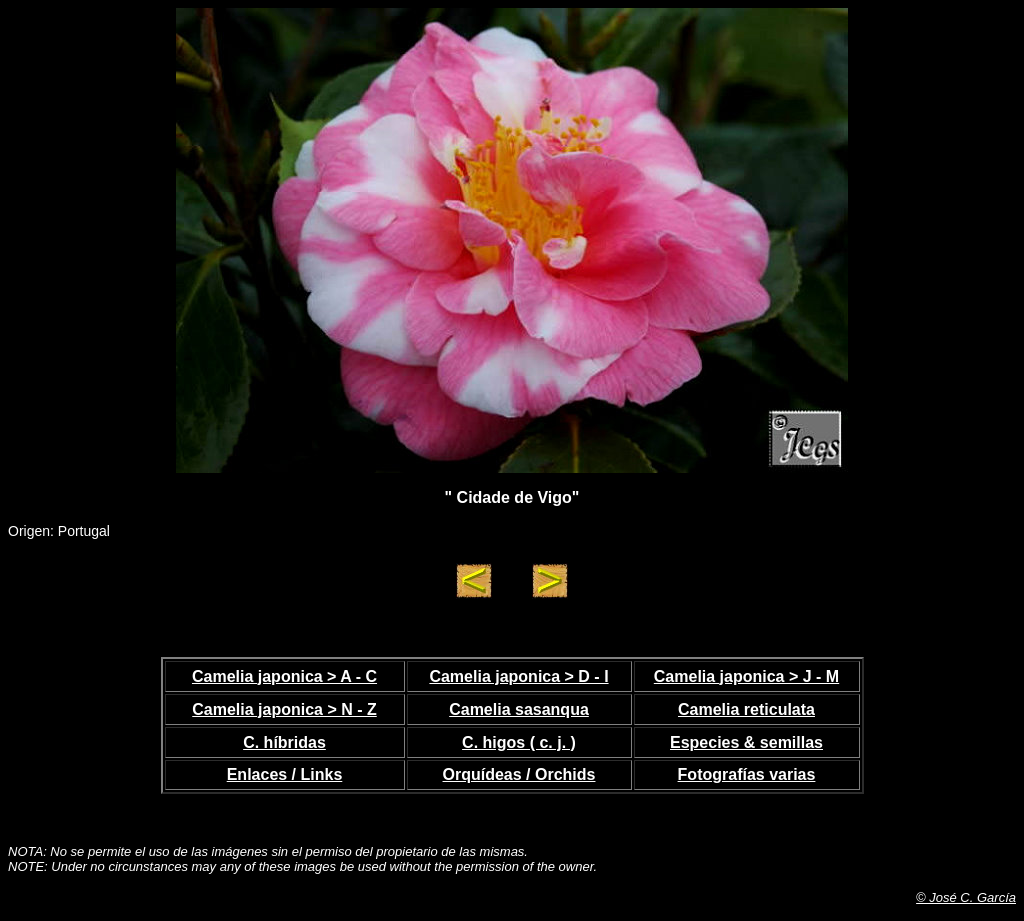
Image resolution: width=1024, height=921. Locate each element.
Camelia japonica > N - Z (284, 709)
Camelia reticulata (746, 709)
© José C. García (966, 897)
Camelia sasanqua (519, 709)
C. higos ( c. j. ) (519, 742)
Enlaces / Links (285, 774)
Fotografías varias (747, 774)
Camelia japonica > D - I (518, 676)
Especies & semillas (746, 742)
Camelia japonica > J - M (746, 676)
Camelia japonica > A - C (284, 676)
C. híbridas (284, 742)
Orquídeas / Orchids (519, 774)
